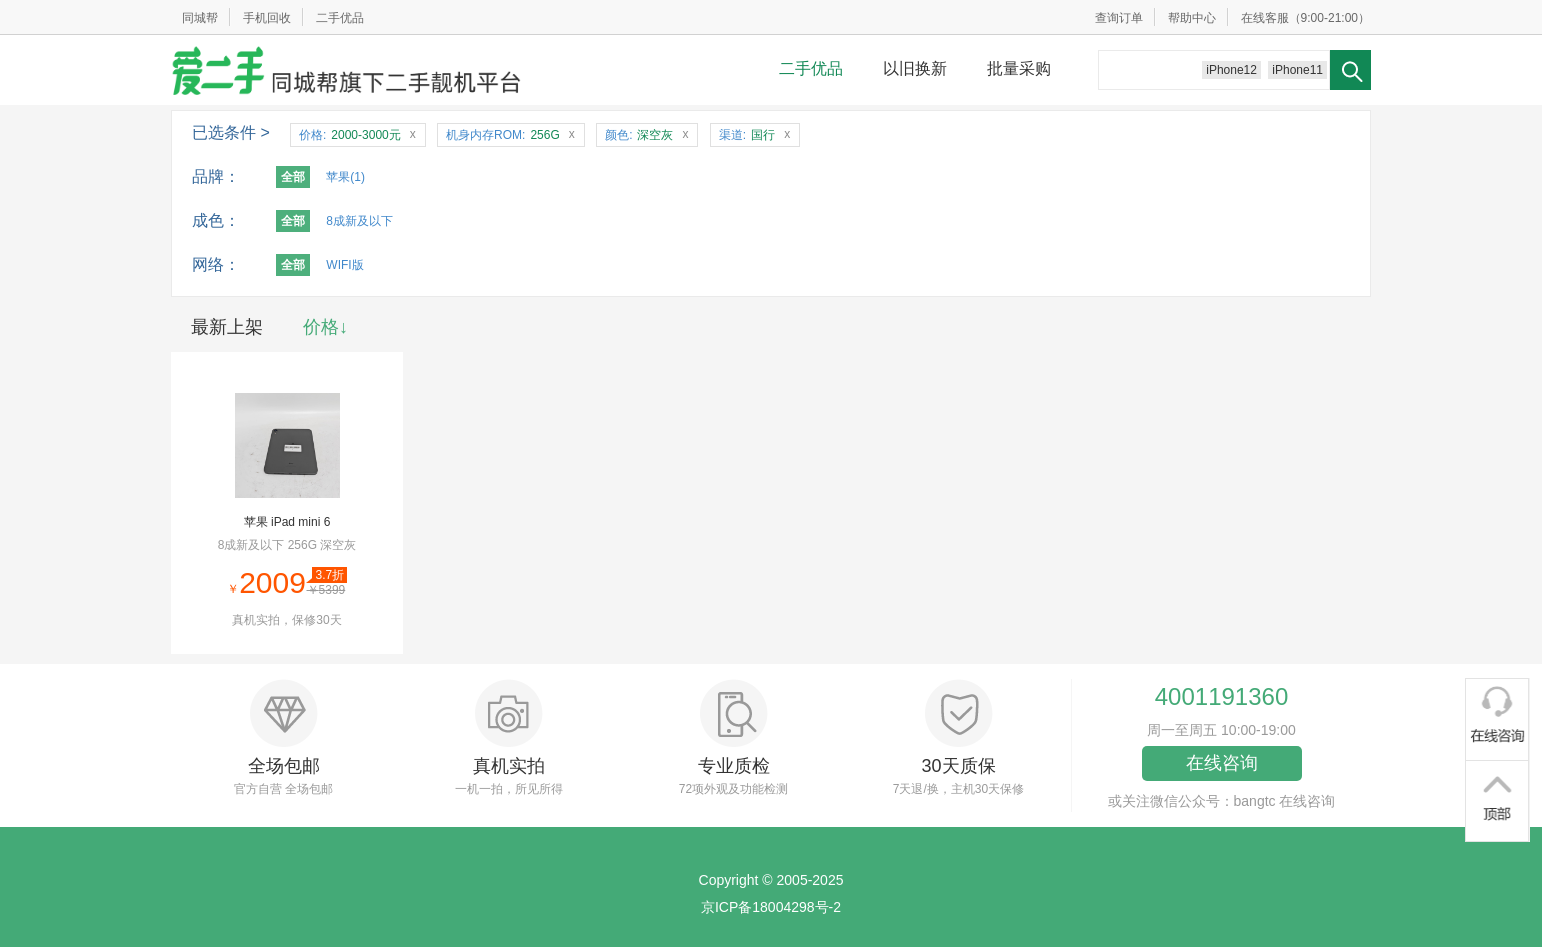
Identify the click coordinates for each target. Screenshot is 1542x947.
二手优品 (340, 18)
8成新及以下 (359, 221)
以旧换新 (915, 68)
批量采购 (1019, 68)
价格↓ (325, 327)
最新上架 (227, 327)
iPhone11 (1297, 70)
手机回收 (267, 18)
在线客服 (1265, 18)
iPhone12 (1231, 70)
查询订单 (1119, 18)
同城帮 (200, 18)
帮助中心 (1192, 18)
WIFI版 (344, 265)
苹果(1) (345, 177)
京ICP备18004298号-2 (771, 907)
